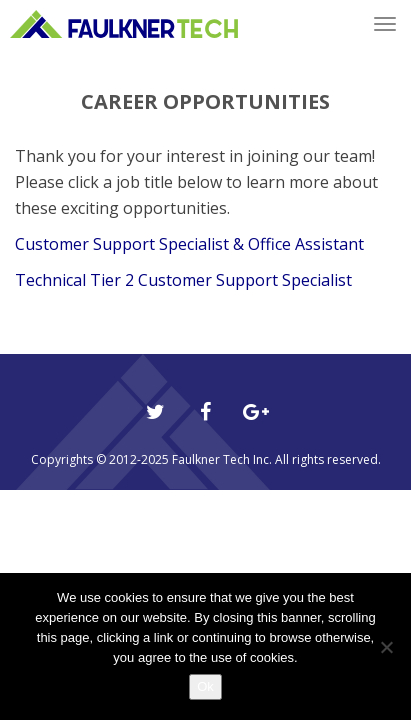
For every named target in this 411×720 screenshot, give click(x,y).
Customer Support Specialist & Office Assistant (189, 244)
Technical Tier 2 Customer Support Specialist (183, 280)
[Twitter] (156, 412)
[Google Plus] (256, 412)
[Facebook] (206, 412)
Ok (205, 686)
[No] (386, 647)
